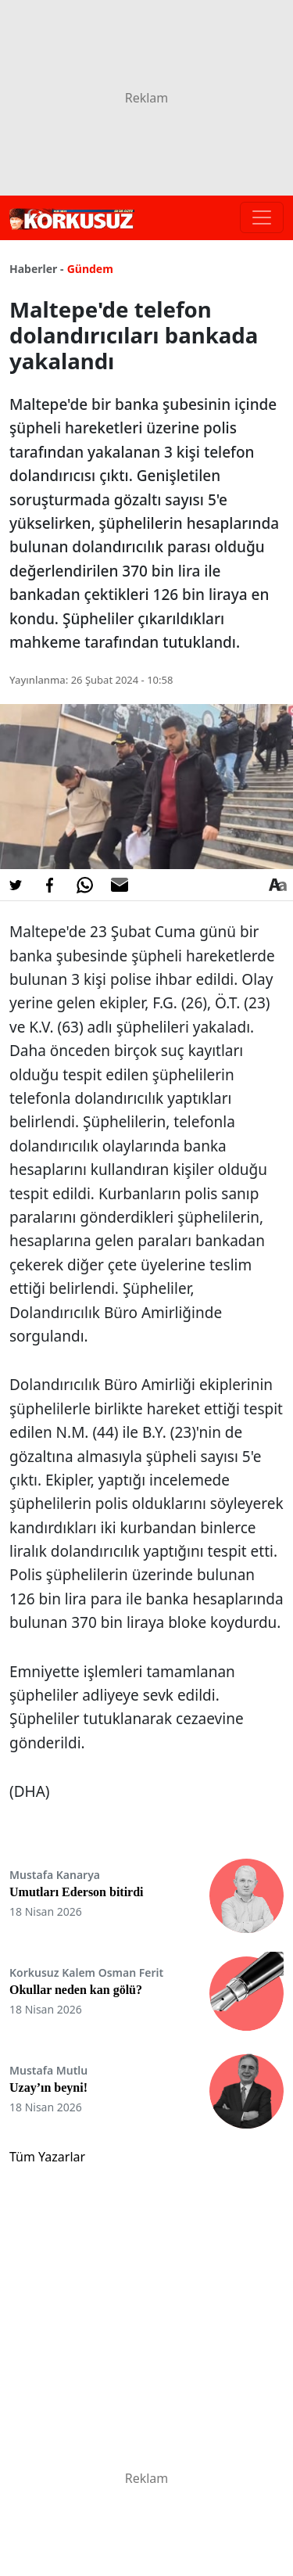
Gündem (90, 268)
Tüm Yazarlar (47, 2156)
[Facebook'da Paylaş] (50, 884)
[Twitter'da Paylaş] (15, 884)
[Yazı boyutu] (277, 884)
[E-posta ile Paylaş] (119, 884)
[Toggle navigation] (262, 217)
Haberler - (36, 268)
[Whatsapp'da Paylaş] (84, 884)
